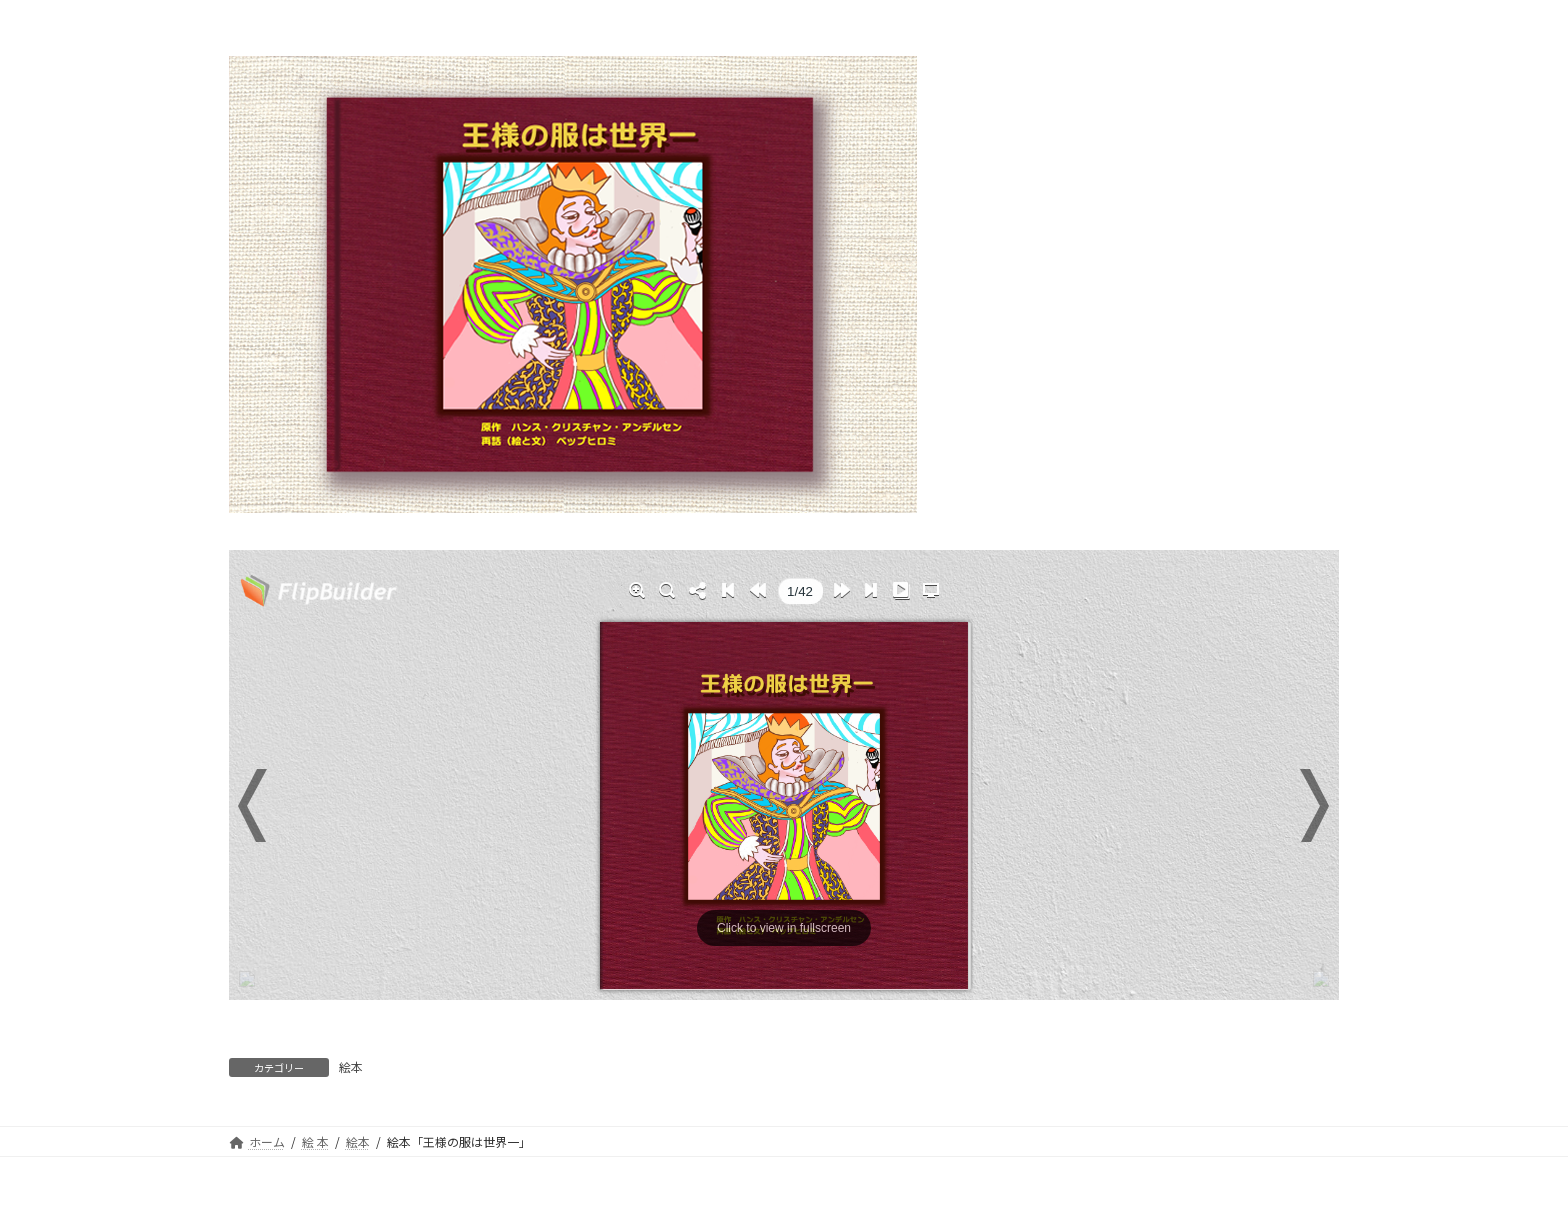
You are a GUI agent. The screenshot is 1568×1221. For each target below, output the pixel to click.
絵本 (351, 1066)
